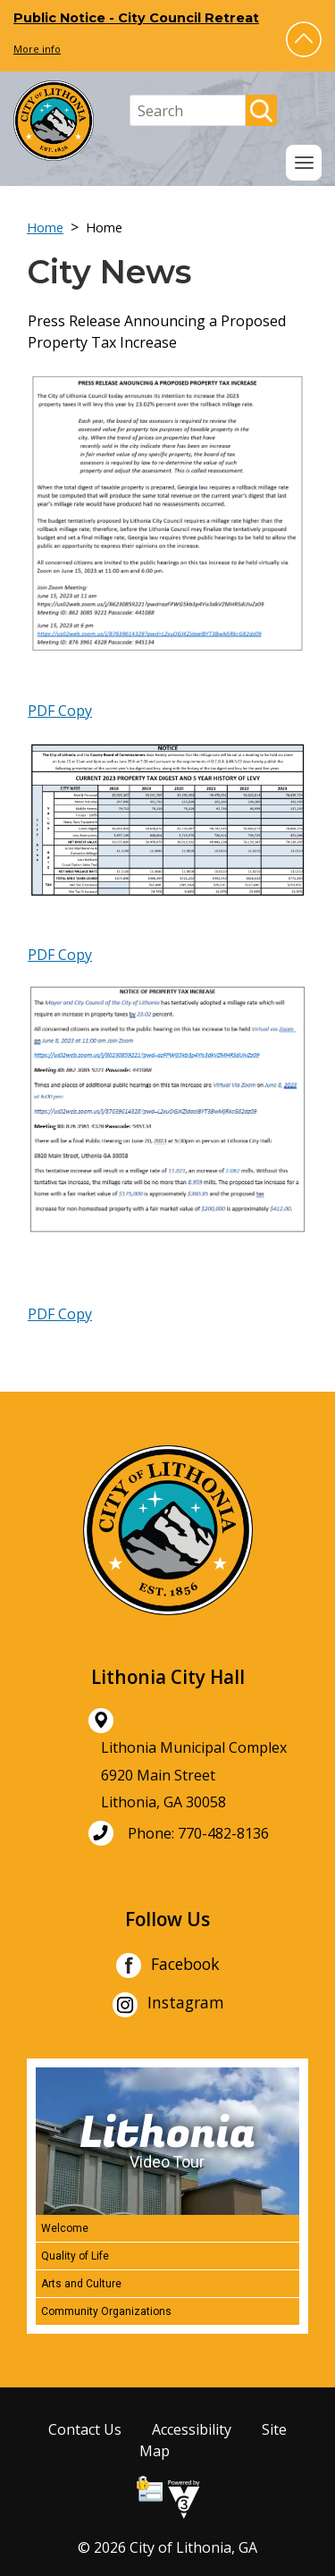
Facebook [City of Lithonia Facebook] (167, 1965)
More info (37, 48)
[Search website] (188, 110)
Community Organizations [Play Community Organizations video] (106, 2311)
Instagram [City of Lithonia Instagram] (168, 2004)
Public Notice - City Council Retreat (136, 18)
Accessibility (191, 2429)
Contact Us (84, 2429)
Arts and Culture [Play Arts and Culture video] (81, 2283)
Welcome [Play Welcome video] (64, 2228)
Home (45, 227)
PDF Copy (60, 710)
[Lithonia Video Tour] (167, 2141)
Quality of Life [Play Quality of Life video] (75, 2256)
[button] (304, 39)
